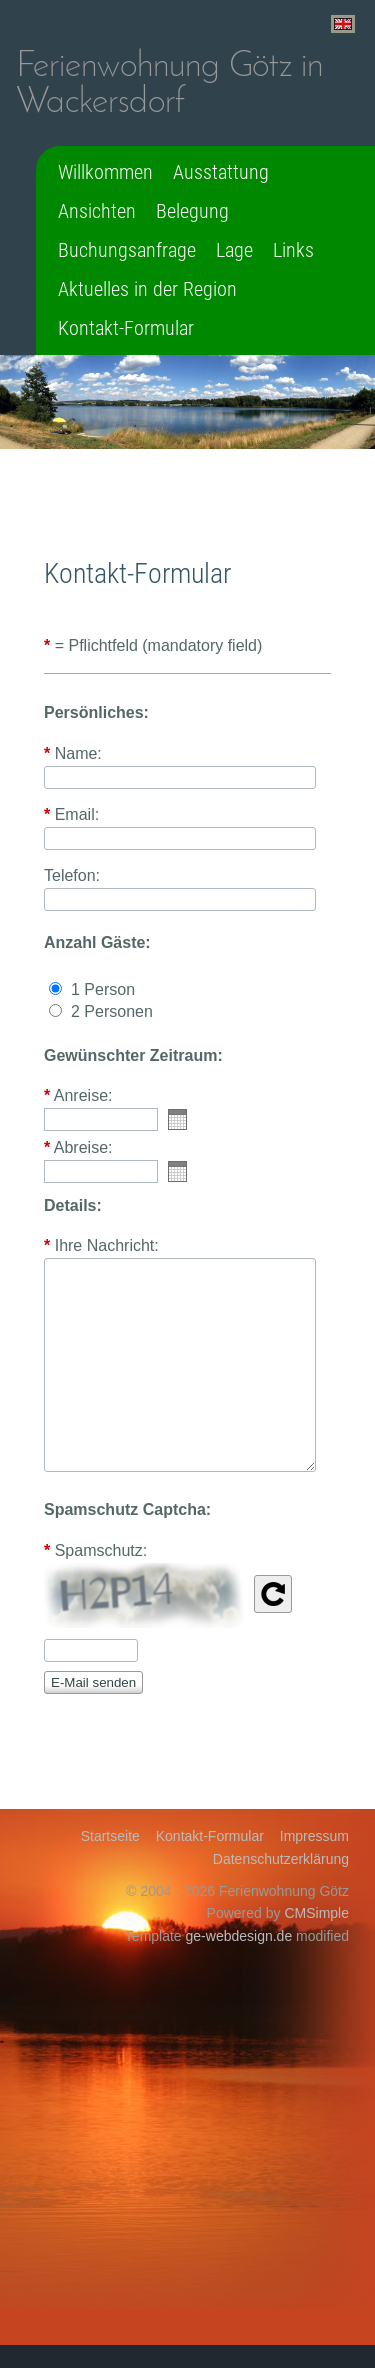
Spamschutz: (95, 1551)
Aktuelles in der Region (147, 289)
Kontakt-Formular (126, 328)
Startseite (110, 1836)
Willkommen (105, 172)
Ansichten (97, 211)
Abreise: (78, 1148)
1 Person (103, 989)
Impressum (314, 1836)
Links (293, 250)
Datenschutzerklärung (281, 1859)
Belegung (192, 211)
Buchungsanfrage (127, 250)
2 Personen (112, 1011)
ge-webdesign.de (239, 1936)
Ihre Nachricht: (101, 1245)
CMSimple (316, 1913)
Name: (73, 754)
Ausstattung (221, 172)
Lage (234, 250)
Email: (71, 815)
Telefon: (72, 876)
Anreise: (78, 1096)
